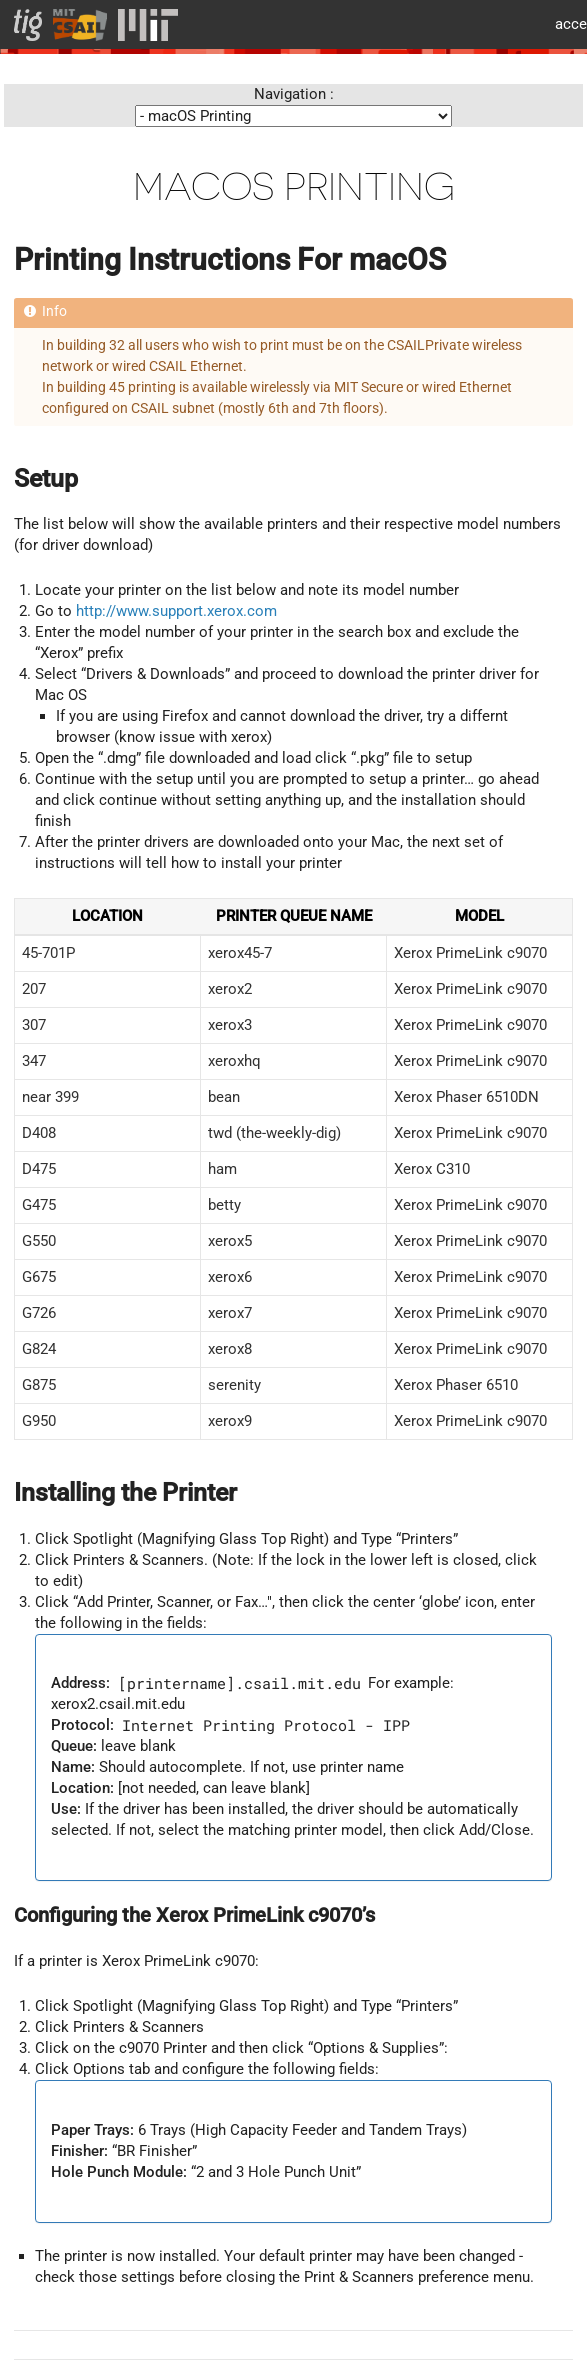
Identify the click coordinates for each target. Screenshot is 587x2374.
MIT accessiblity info (564, 24)
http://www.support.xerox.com (176, 611)
